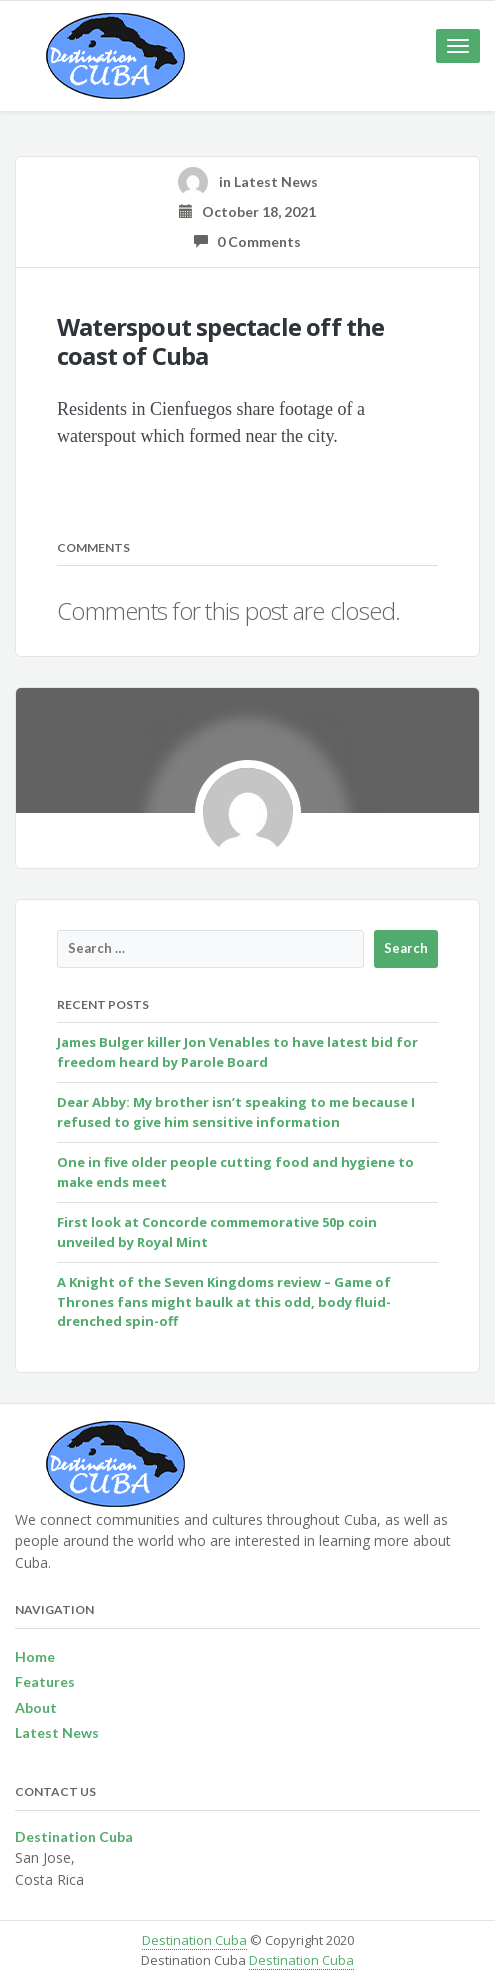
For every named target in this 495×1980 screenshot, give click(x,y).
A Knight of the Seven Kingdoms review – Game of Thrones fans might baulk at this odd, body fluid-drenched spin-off (224, 1301)
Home (35, 1656)
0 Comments (247, 241)
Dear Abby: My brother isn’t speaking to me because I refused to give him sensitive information (236, 1112)
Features (45, 1681)
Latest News (276, 181)
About (36, 1707)
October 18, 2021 (247, 211)
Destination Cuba (194, 1940)
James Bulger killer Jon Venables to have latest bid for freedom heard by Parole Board (237, 1052)
